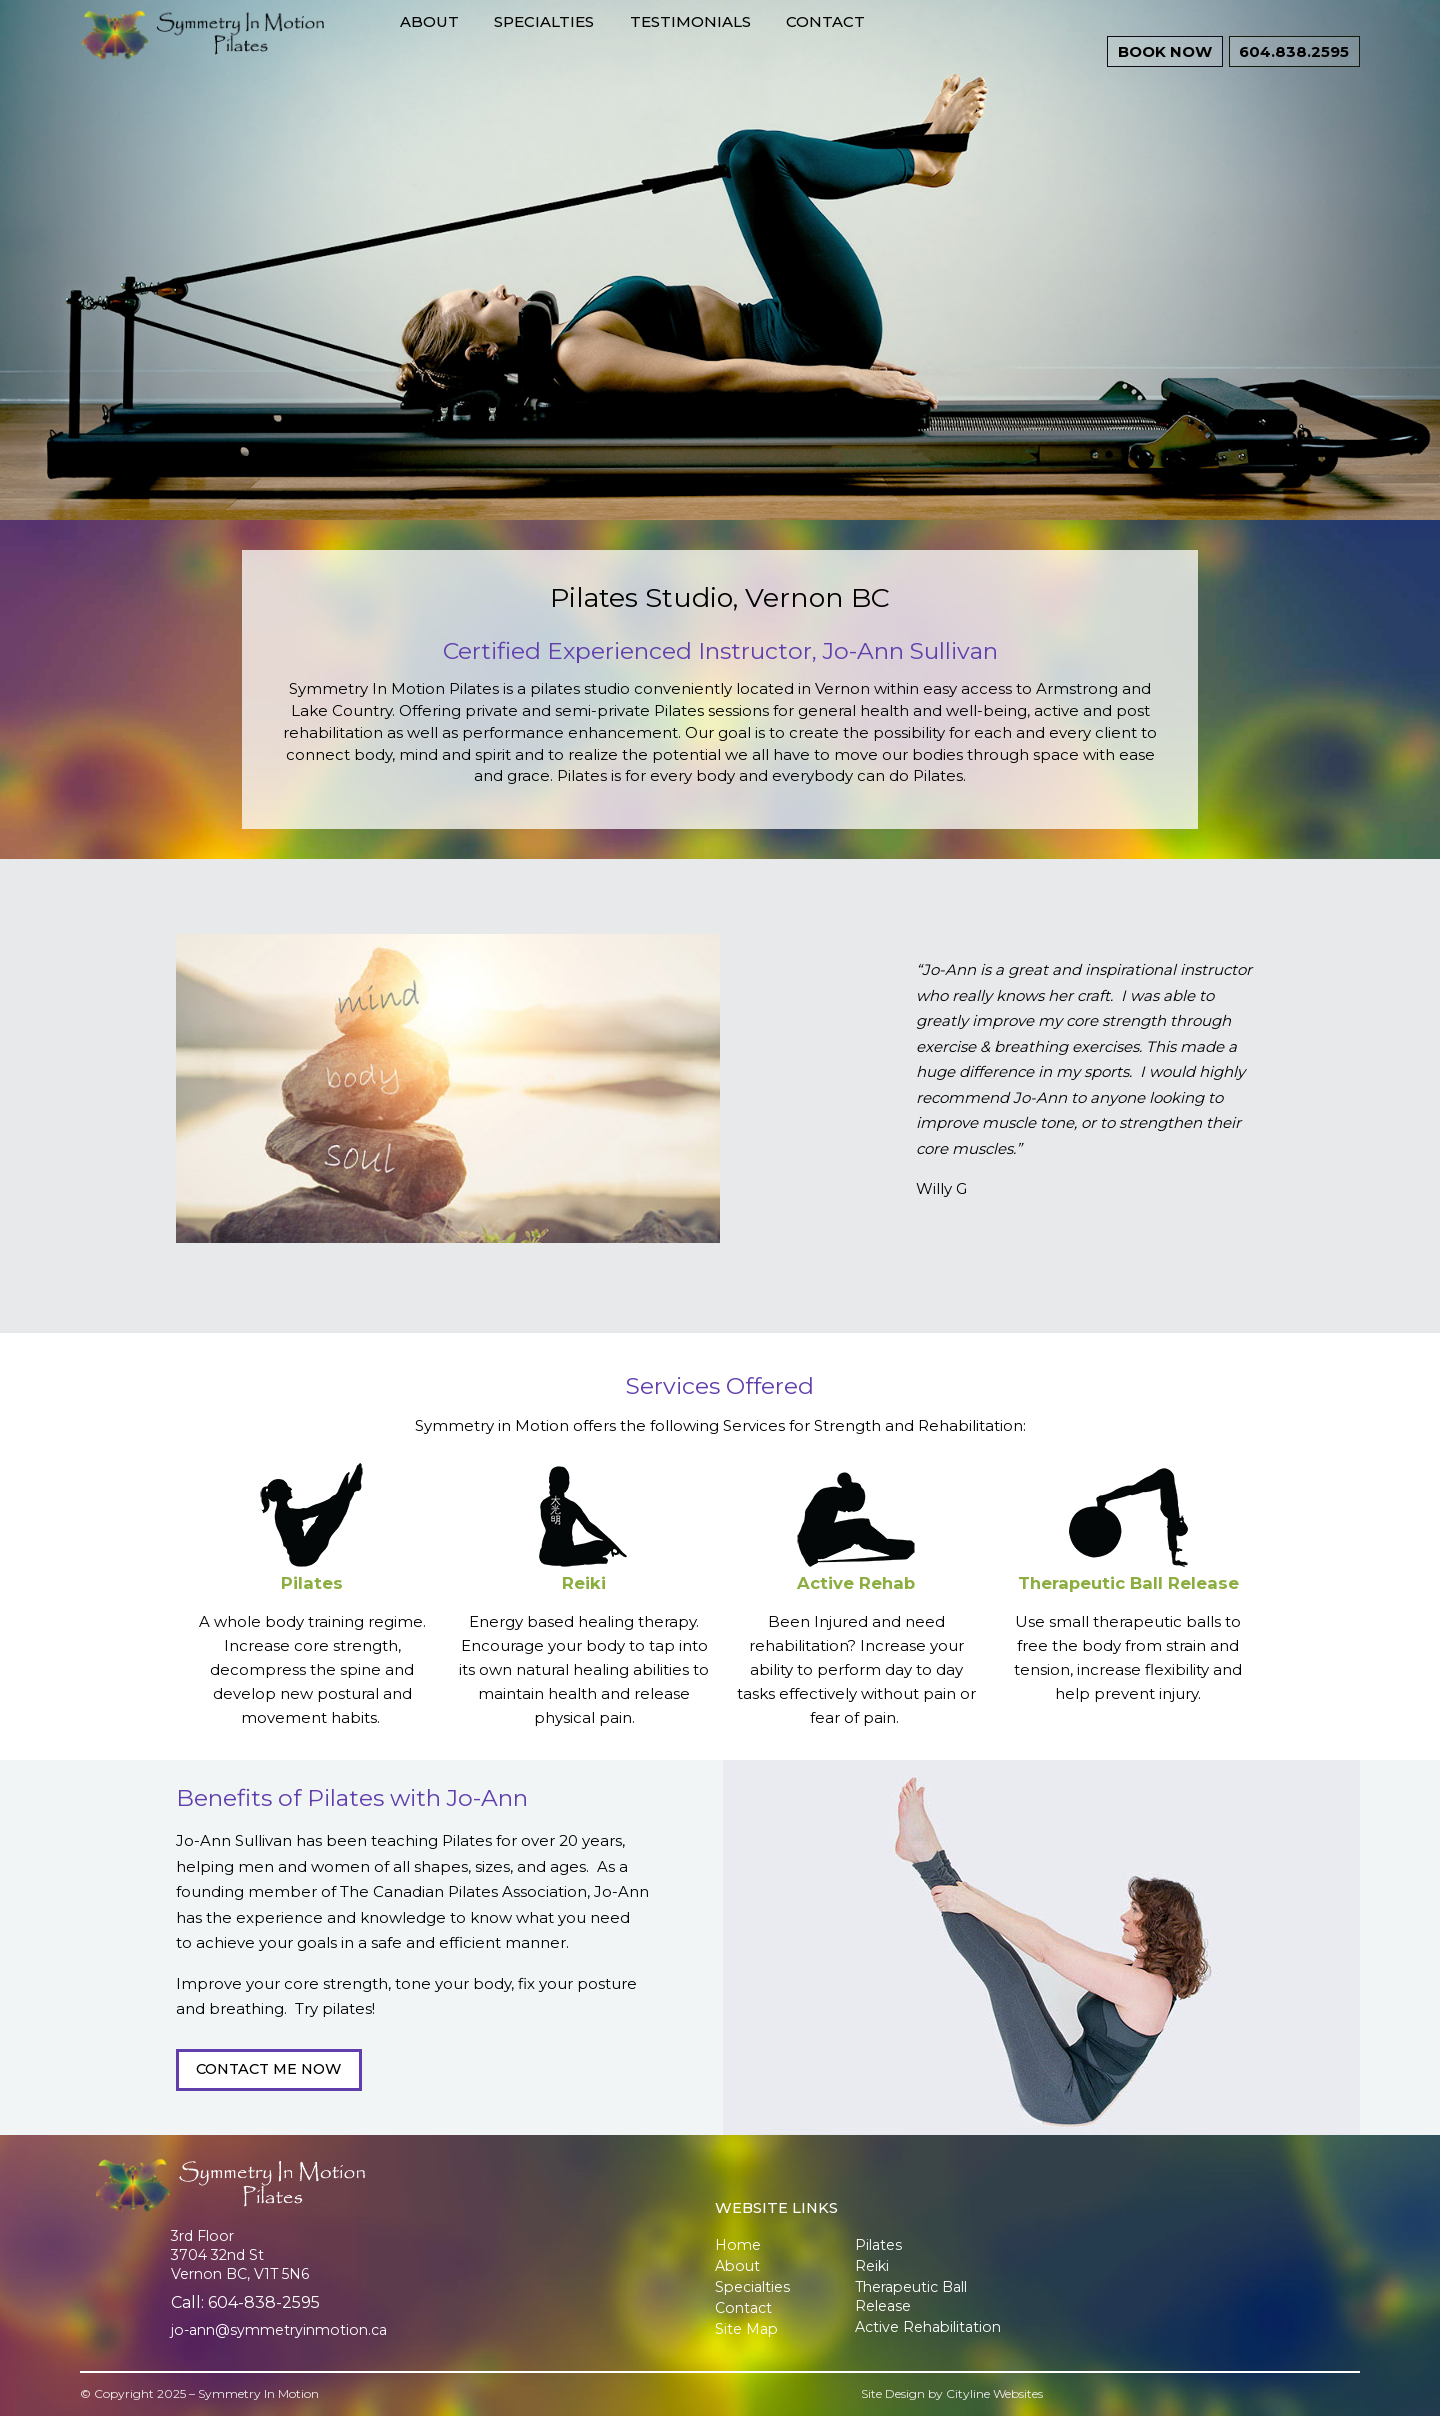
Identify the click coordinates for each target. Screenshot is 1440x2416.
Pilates (312, 1583)
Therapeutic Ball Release (1128, 1583)
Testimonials (766, 51)
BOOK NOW (1293, 80)
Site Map (746, 2329)
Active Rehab (856, 1583)
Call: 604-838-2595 (245, 2302)
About (505, 51)
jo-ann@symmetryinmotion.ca (279, 2330)
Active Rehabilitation (928, 2327)
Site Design (893, 2393)
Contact (901, 51)
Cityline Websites (994, 2393)
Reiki (584, 1583)
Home (738, 2245)
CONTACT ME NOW (268, 2069)
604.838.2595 (1289, 52)
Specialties (620, 51)
